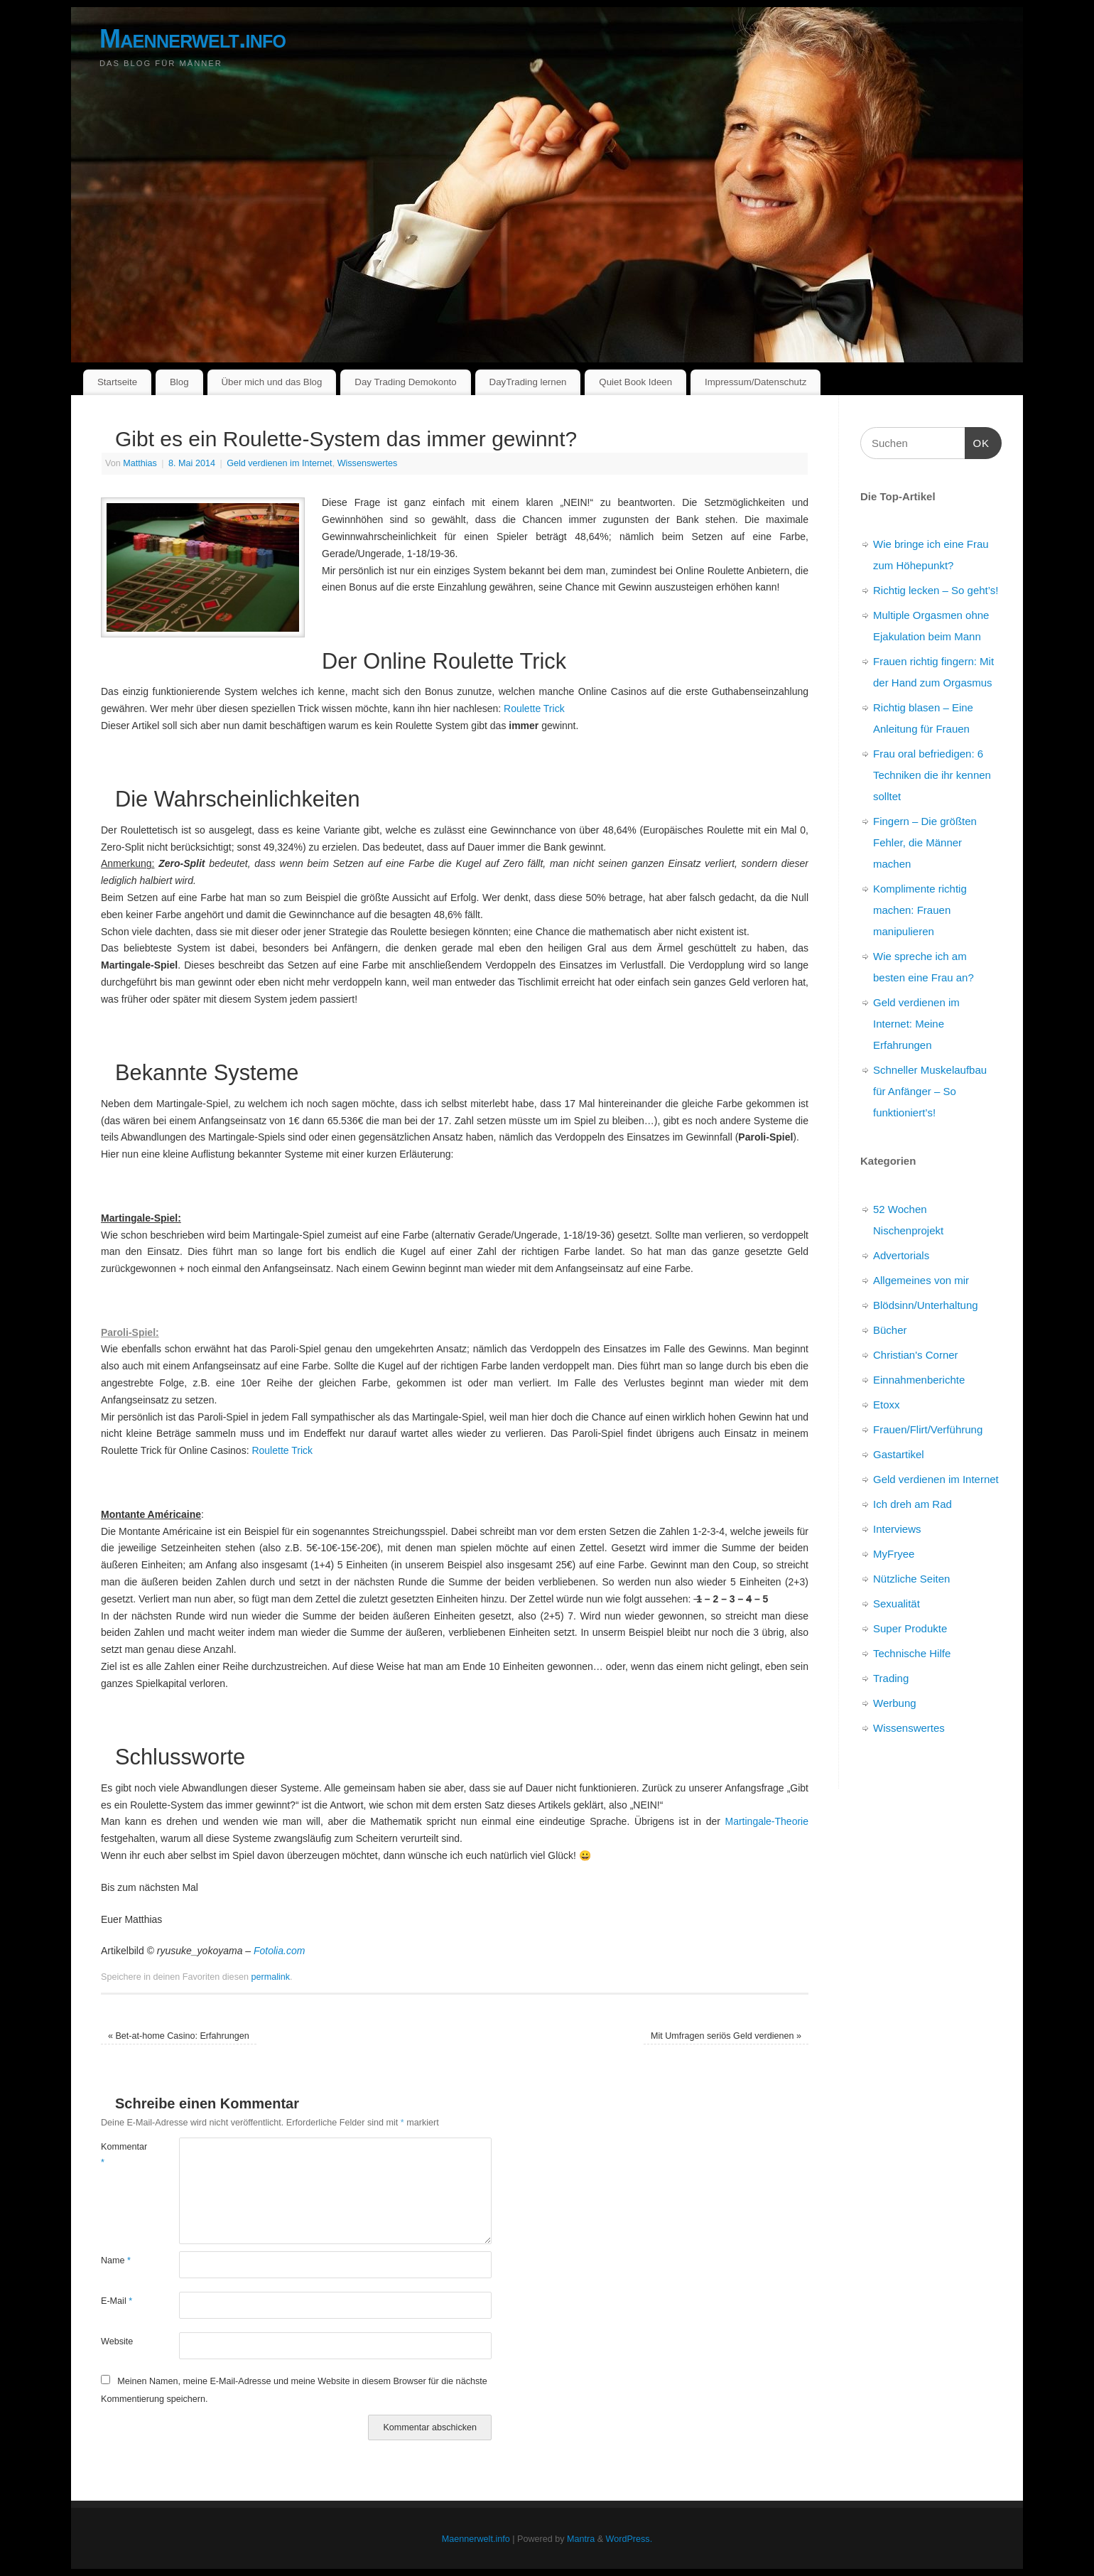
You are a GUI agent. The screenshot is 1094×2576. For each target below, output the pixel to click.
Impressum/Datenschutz (755, 382)
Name (116, 2260)
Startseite (117, 382)
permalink (270, 1977)
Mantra (581, 2539)
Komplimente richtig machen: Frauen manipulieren (920, 910)
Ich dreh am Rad (912, 1504)
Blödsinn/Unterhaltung (925, 1305)
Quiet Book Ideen (635, 382)
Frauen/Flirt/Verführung (927, 1429)
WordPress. (629, 2539)
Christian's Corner (915, 1355)
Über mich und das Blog (271, 382)
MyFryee (893, 1554)
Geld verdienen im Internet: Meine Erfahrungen (916, 1023)
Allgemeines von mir (921, 1280)
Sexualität (896, 1603)
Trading (891, 1678)
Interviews (897, 1529)
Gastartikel (898, 1454)
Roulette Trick (534, 708)
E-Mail (116, 2301)
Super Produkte (910, 1628)
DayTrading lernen (528, 382)
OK (977, 441)
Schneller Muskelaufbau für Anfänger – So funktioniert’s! (930, 1091)
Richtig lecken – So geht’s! (936, 590)
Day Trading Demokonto (405, 382)
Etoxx (886, 1405)
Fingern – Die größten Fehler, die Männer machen (925, 842)
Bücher (890, 1330)
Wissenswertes (367, 463)
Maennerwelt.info (192, 38)
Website (117, 2341)
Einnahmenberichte (919, 1380)
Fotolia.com (279, 1950)
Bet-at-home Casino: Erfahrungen (178, 2036)
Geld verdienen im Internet (279, 463)
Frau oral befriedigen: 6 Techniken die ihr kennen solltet (932, 775)
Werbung (894, 1703)
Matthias (140, 463)
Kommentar (120, 2154)
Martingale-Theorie (767, 1821)
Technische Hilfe (912, 1653)
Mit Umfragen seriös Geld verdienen (726, 2036)
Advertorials (901, 1255)
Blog (179, 382)
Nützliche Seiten (911, 1579)
